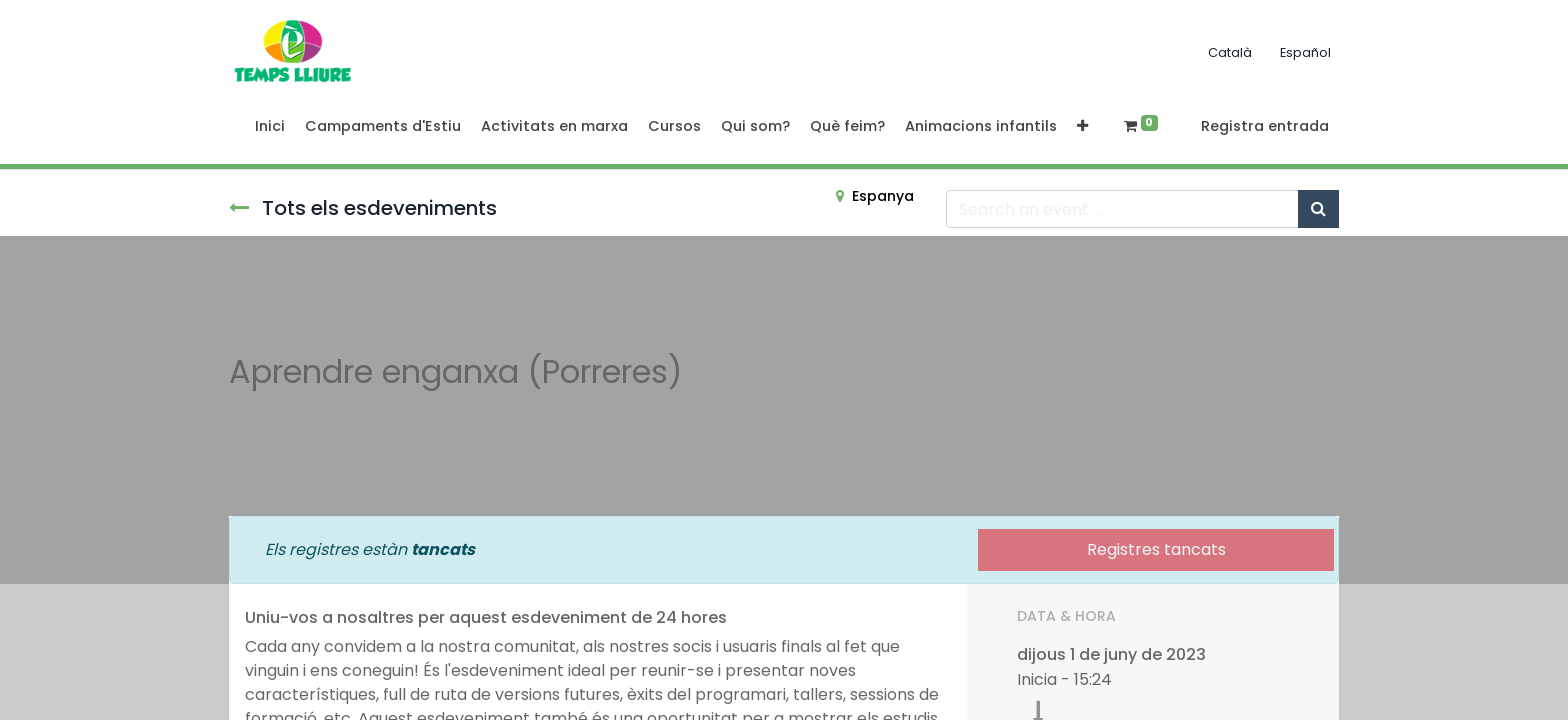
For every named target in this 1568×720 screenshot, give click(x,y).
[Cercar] (1318, 209)
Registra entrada (1265, 126)
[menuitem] (270, 127)
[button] (1082, 127)
